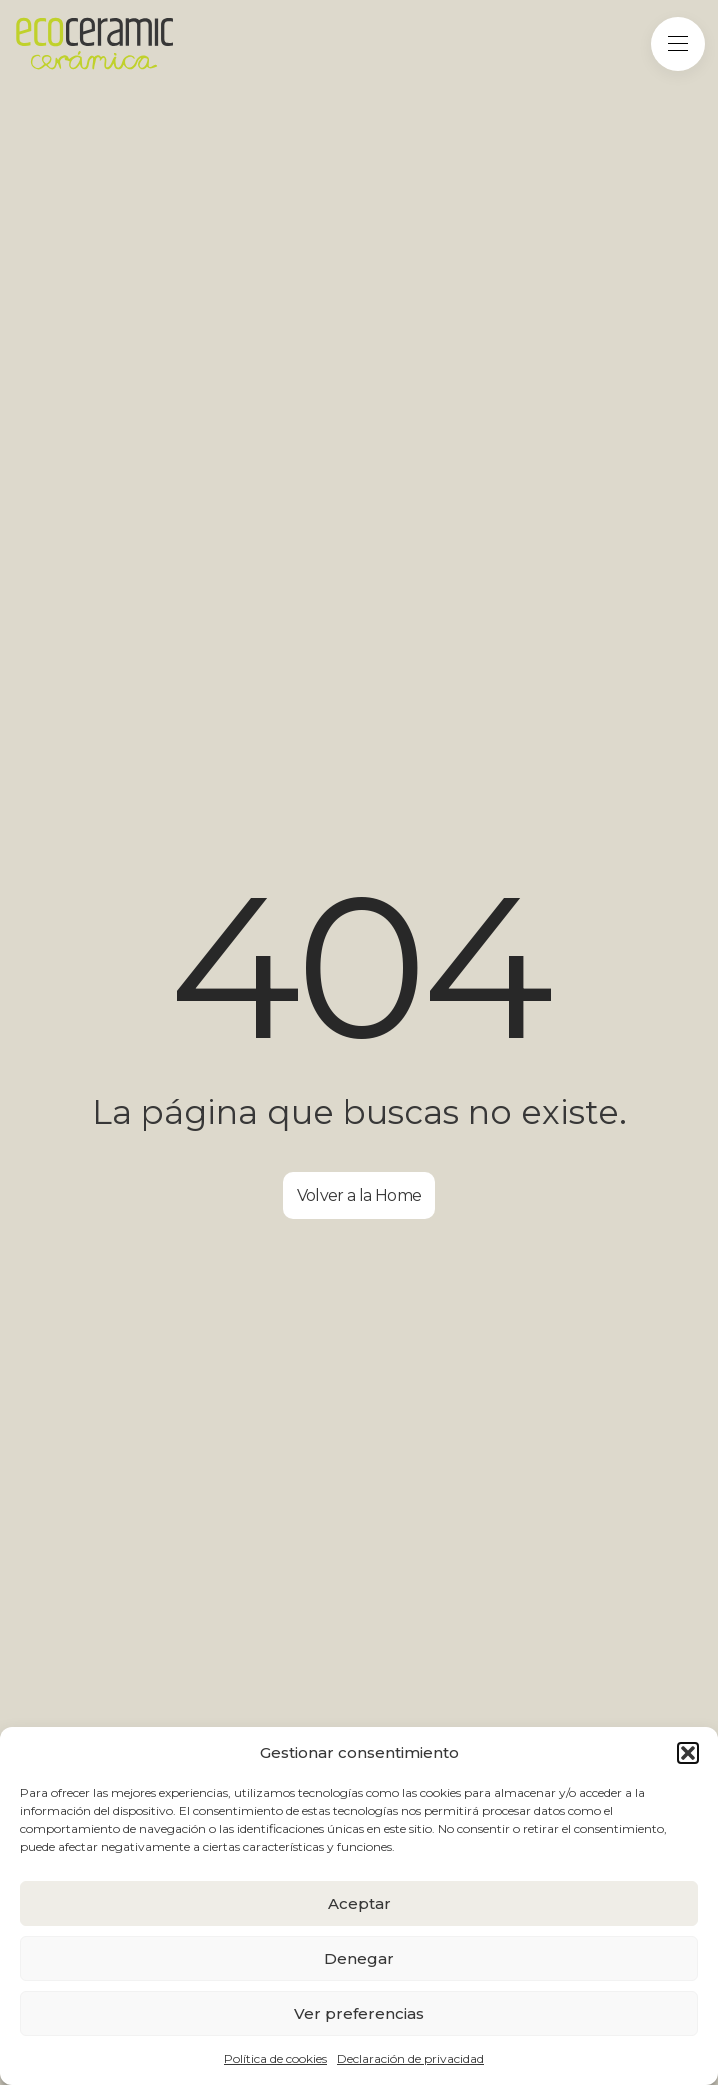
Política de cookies (275, 2058)
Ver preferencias (359, 2013)
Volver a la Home (359, 1195)
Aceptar (359, 1903)
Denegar (359, 1958)
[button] (688, 1753)
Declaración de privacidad (410, 2058)
